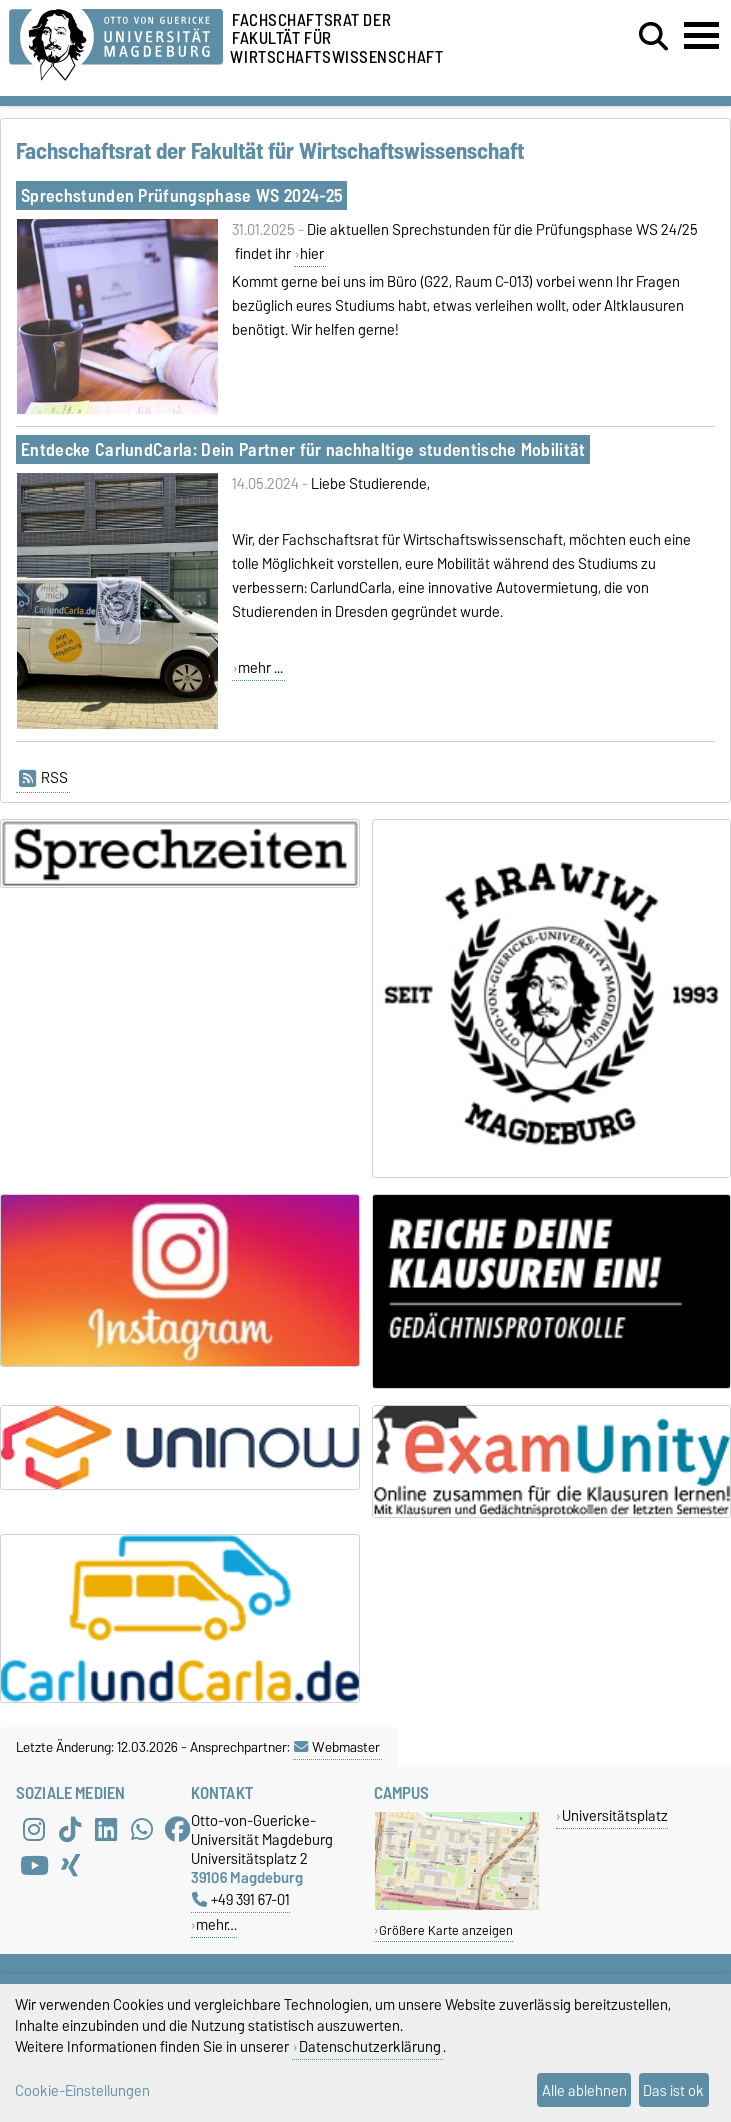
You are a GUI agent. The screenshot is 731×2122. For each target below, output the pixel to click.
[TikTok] (70, 1829)
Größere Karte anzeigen (446, 1930)
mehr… (216, 1924)
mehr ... (260, 668)
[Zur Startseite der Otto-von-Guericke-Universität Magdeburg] (116, 41)
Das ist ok (673, 2090)
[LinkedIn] (106, 1829)
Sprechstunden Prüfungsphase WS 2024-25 (181, 195)
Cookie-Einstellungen (82, 2090)
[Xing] (70, 1865)
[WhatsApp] (142, 1829)
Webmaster (337, 1747)
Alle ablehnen (584, 2090)
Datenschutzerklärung (370, 2046)
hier (312, 254)
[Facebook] (178, 1829)
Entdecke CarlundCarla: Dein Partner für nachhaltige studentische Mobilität (303, 449)
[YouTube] (34, 1865)
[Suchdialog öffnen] (653, 37)
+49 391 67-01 (241, 1899)
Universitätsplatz (615, 1815)
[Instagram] (34, 1829)
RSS (43, 778)
